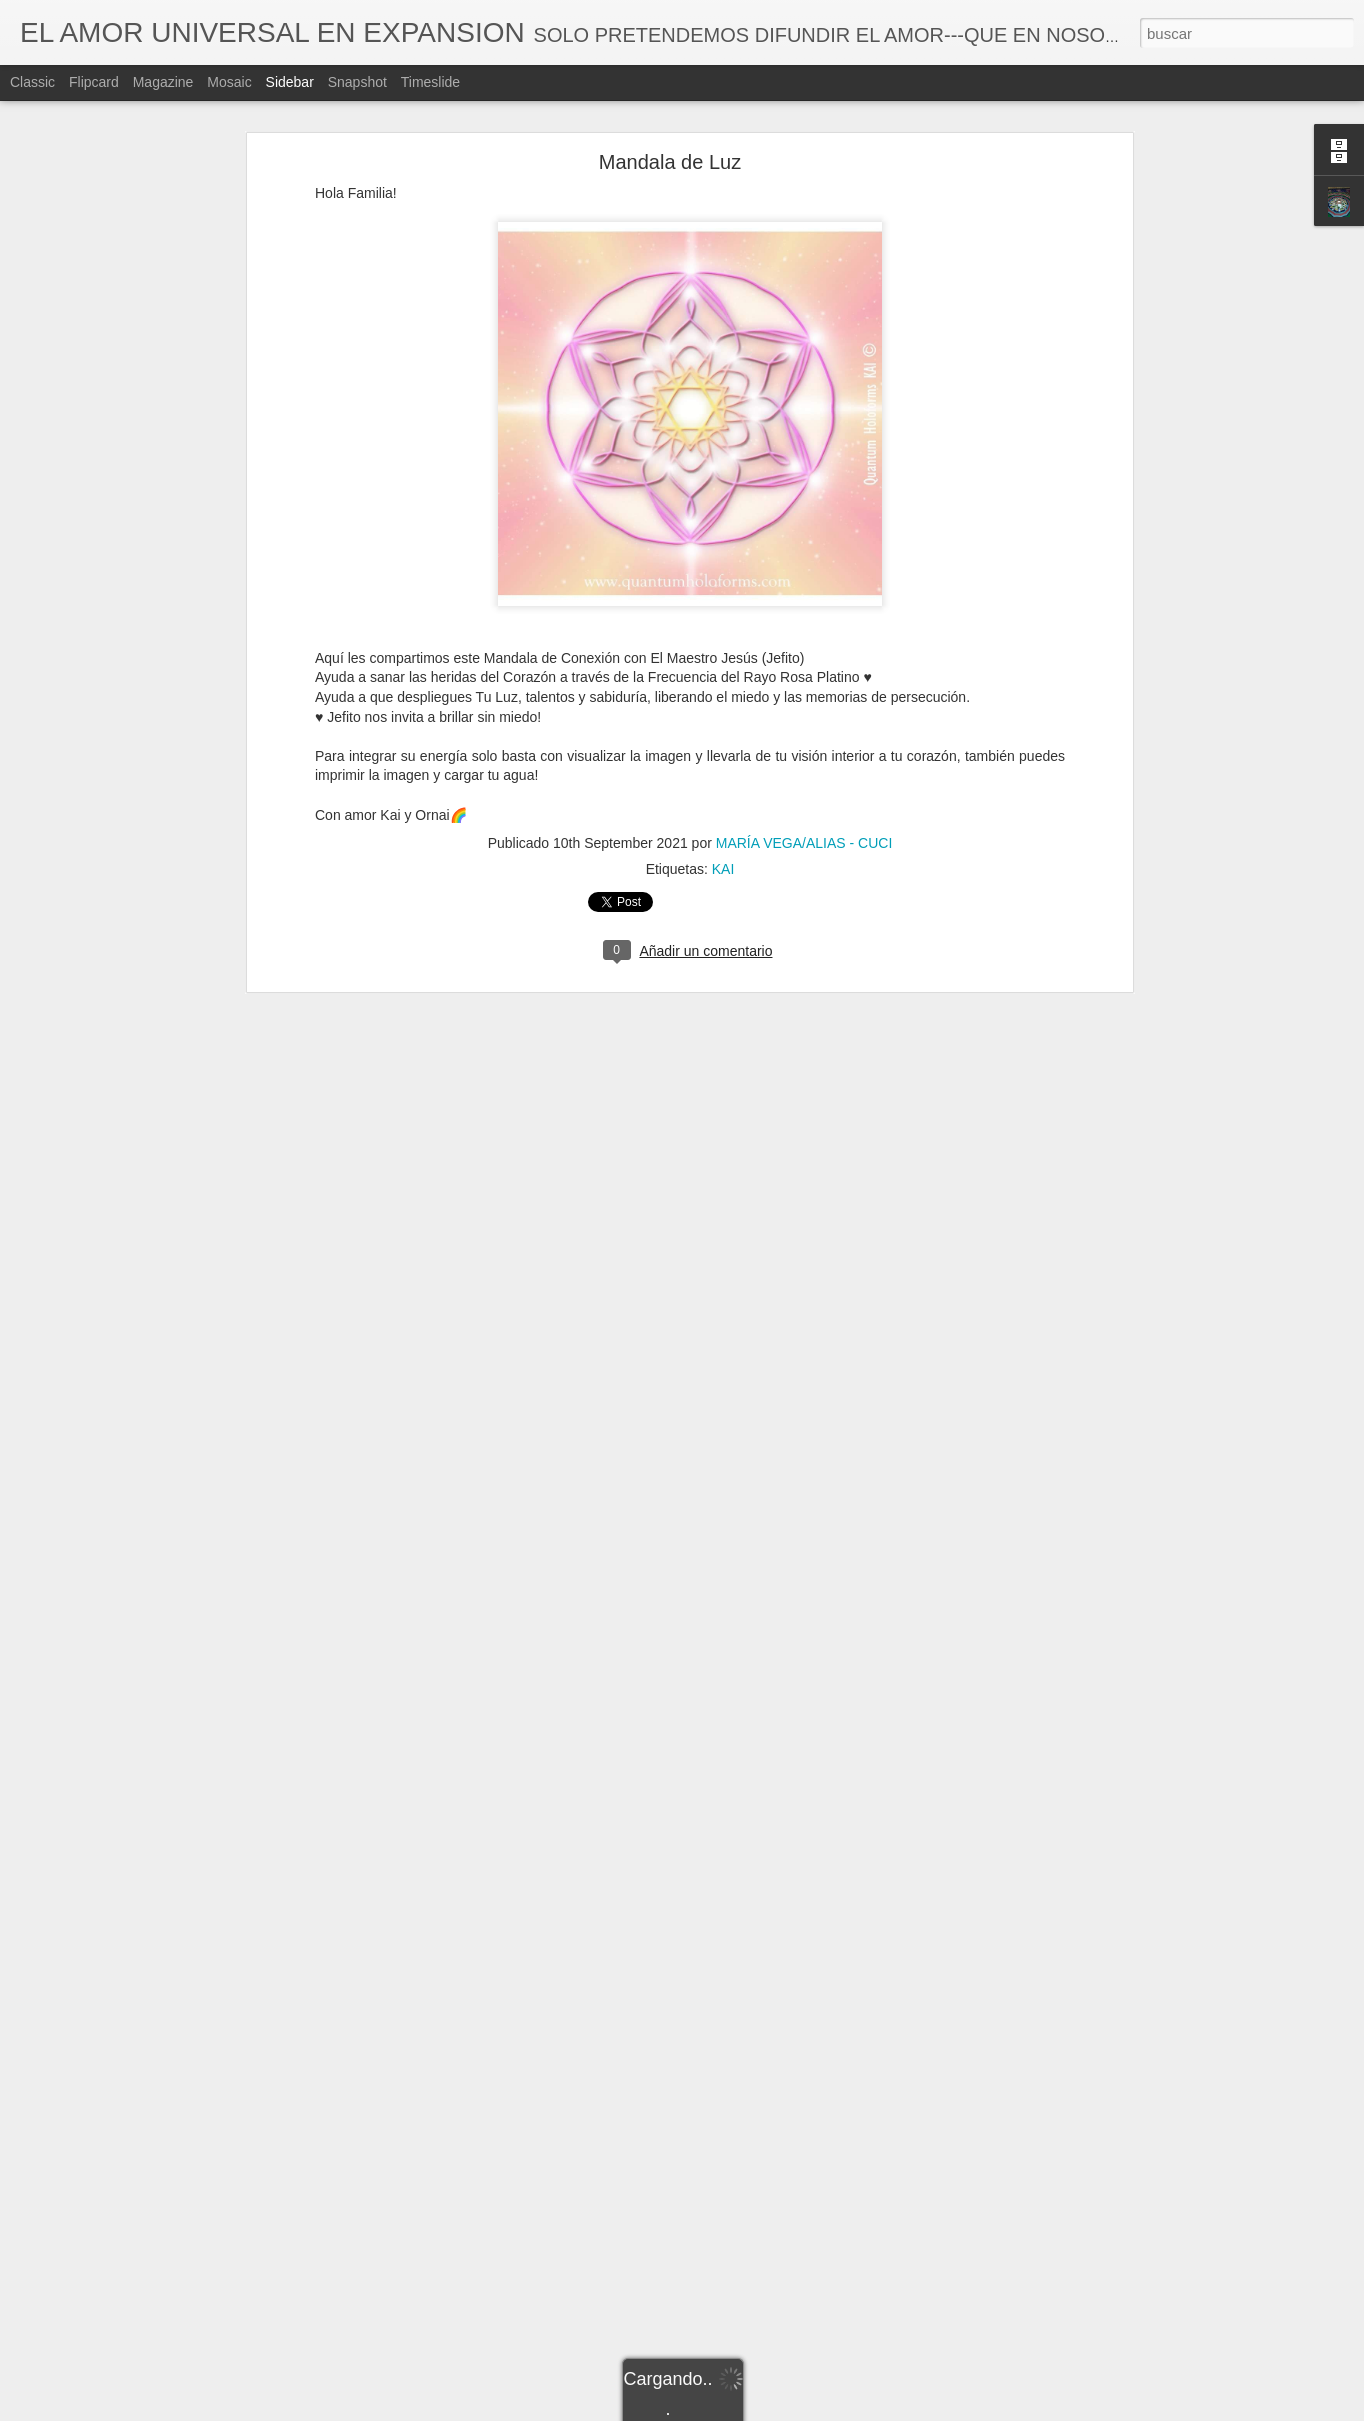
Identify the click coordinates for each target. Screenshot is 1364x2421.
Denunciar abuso (826, 2410)
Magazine (163, 82)
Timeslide (430, 82)
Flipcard (94, 82)
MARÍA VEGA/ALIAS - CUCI (804, 806)
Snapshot (357, 82)
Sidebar (290, 82)
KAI (723, 832)
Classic (32, 82)
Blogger (759, 2410)
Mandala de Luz (670, 125)
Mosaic (229, 82)
